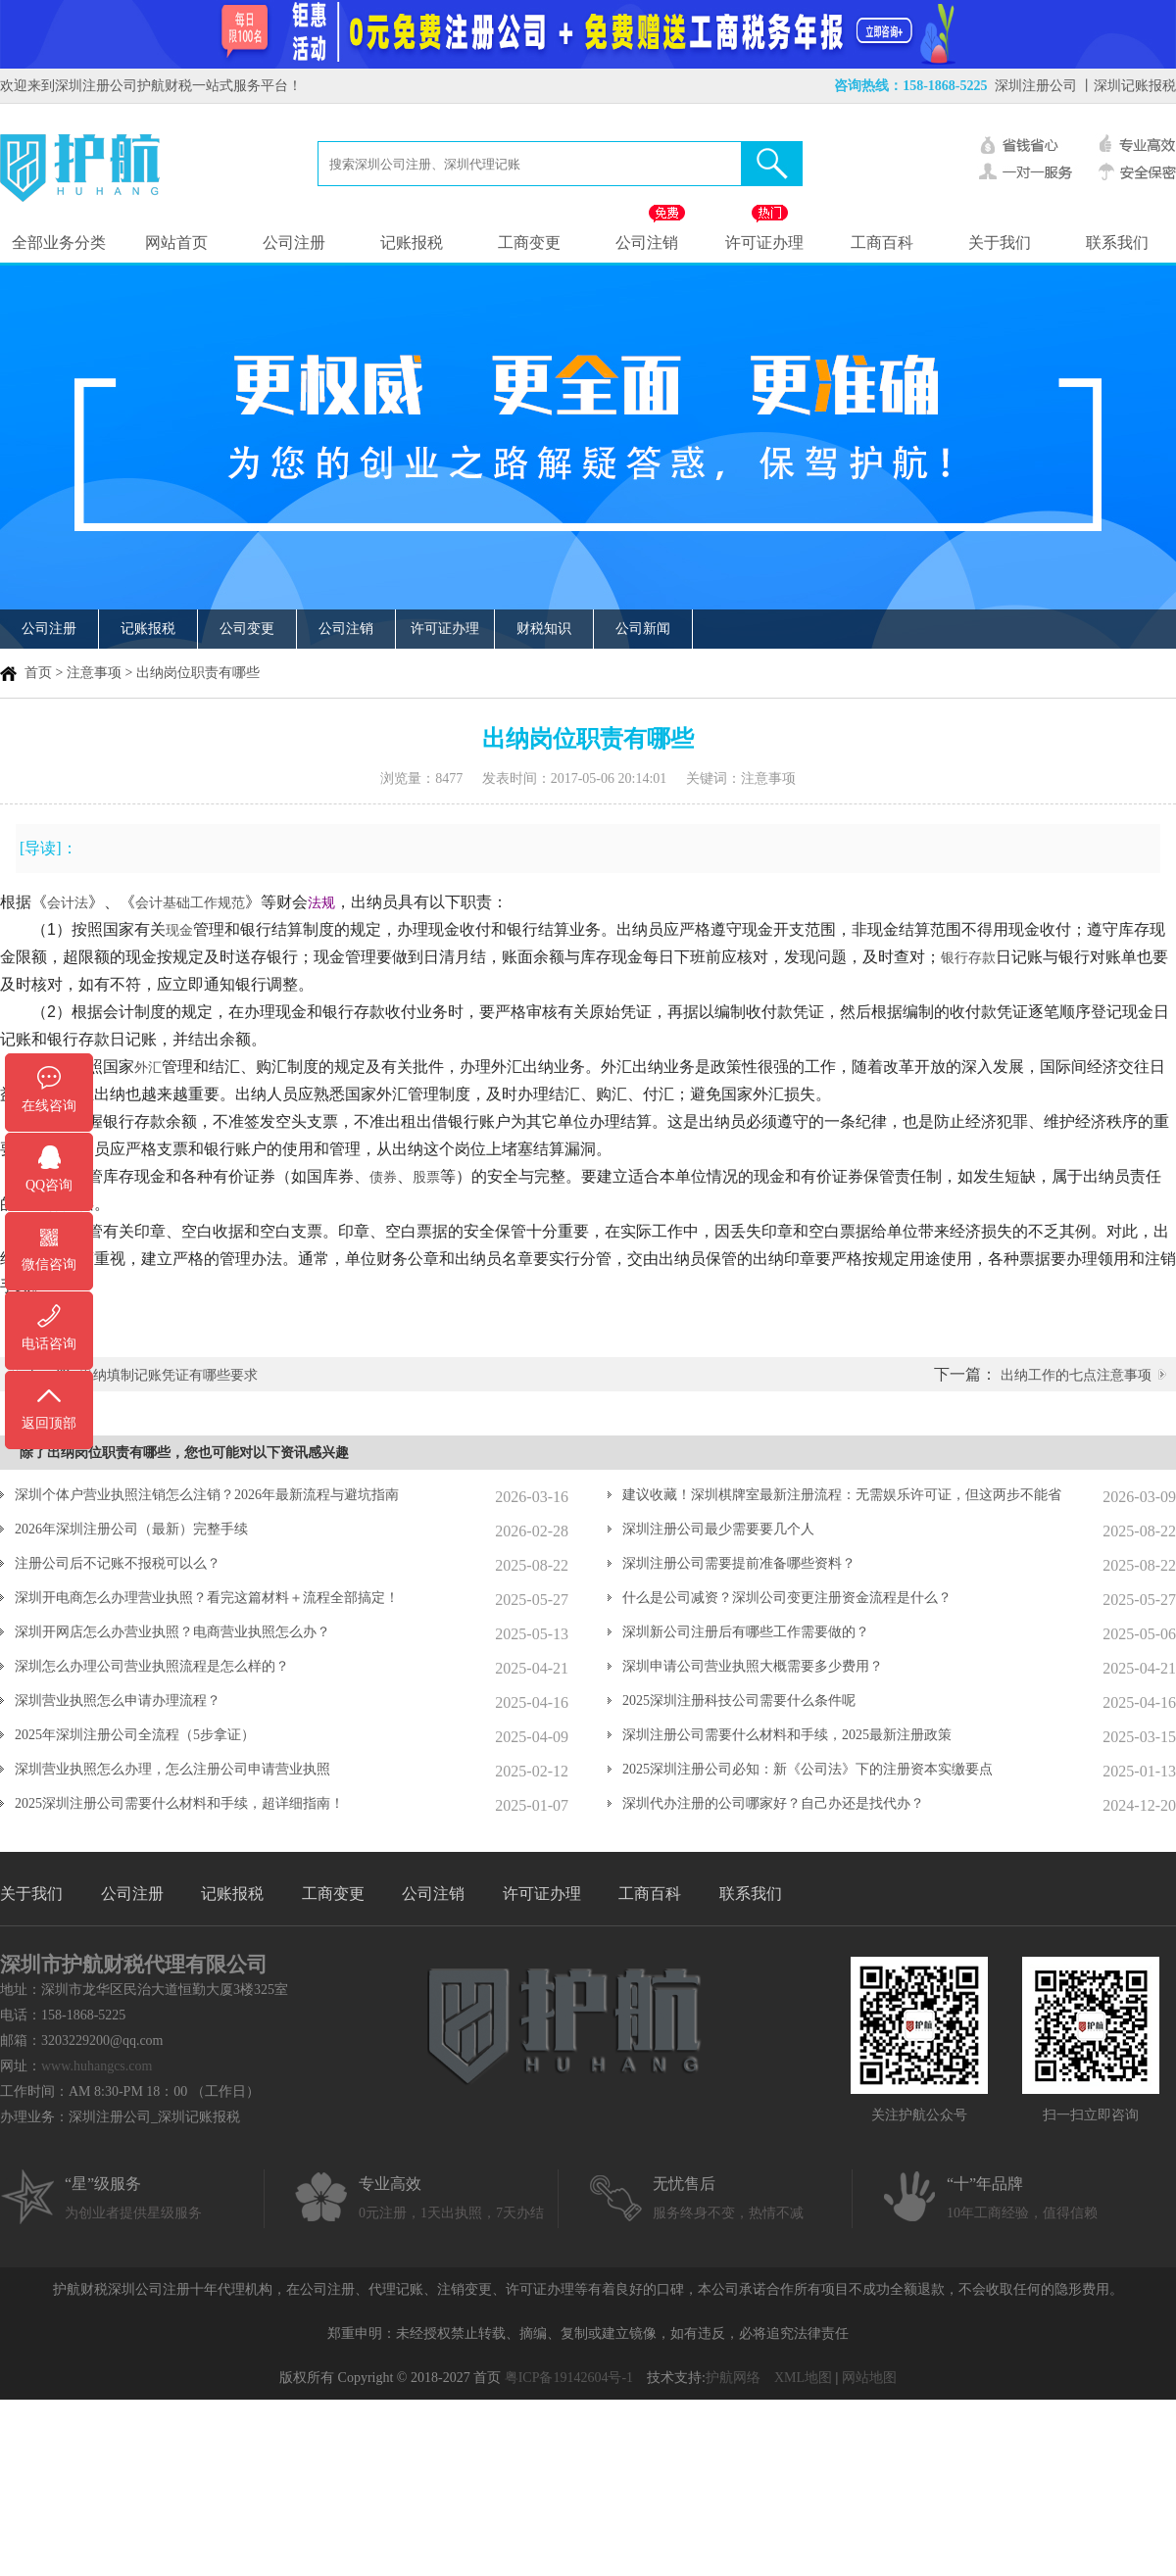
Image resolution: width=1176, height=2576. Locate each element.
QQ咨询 (49, 1185)
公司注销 (646, 242)
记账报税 (411, 242)
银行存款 (968, 957)
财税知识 (543, 628)
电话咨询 (49, 1344)
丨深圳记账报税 (1128, 85)
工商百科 (882, 242)
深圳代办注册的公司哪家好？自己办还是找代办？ (773, 1803)
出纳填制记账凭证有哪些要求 (168, 1375)
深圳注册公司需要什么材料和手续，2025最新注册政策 (787, 1734)
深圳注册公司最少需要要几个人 (718, 1529)
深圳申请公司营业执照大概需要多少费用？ (752, 1666)
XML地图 (803, 2377)
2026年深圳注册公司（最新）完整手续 (131, 1529)
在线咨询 (49, 1105)
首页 (38, 672)
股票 (426, 1177)
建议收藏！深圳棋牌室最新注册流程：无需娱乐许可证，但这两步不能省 (841, 1494)
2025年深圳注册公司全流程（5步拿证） (135, 1734)
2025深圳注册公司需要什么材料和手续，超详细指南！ (179, 1803)
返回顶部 (49, 1423)
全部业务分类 (59, 242)
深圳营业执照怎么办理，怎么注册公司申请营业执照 (172, 1769)
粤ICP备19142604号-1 (569, 2377)
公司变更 (247, 628)
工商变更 (529, 242)
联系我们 (1117, 242)
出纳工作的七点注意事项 (1076, 1375)
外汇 (148, 1067)
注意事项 (94, 672)
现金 (179, 930)
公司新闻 (642, 628)
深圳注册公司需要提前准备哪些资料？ (739, 1563)
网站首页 (176, 242)
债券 (383, 1177)
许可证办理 (764, 242)
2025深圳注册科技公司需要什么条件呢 (739, 1700)
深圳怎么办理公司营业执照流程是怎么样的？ (152, 1666)
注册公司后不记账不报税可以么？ (117, 1563)
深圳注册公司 (1036, 85)
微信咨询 (49, 1264)
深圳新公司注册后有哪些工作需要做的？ (745, 1632)
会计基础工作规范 (190, 902)
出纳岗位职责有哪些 (198, 672)
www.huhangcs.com (96, 2066)
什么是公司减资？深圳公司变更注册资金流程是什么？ (787, 1597)
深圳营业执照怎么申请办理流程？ (117, 1700)
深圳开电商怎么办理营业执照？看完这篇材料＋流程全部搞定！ (207, 1597)
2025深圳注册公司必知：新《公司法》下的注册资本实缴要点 (807, 1769)
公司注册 (294, 242)
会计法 (67, 902)
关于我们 (999, 242)
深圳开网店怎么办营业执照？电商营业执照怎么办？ (172, 1632)
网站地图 (869, 2377)
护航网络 (733, 2377)
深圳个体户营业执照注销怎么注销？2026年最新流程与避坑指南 (207, 1494)
